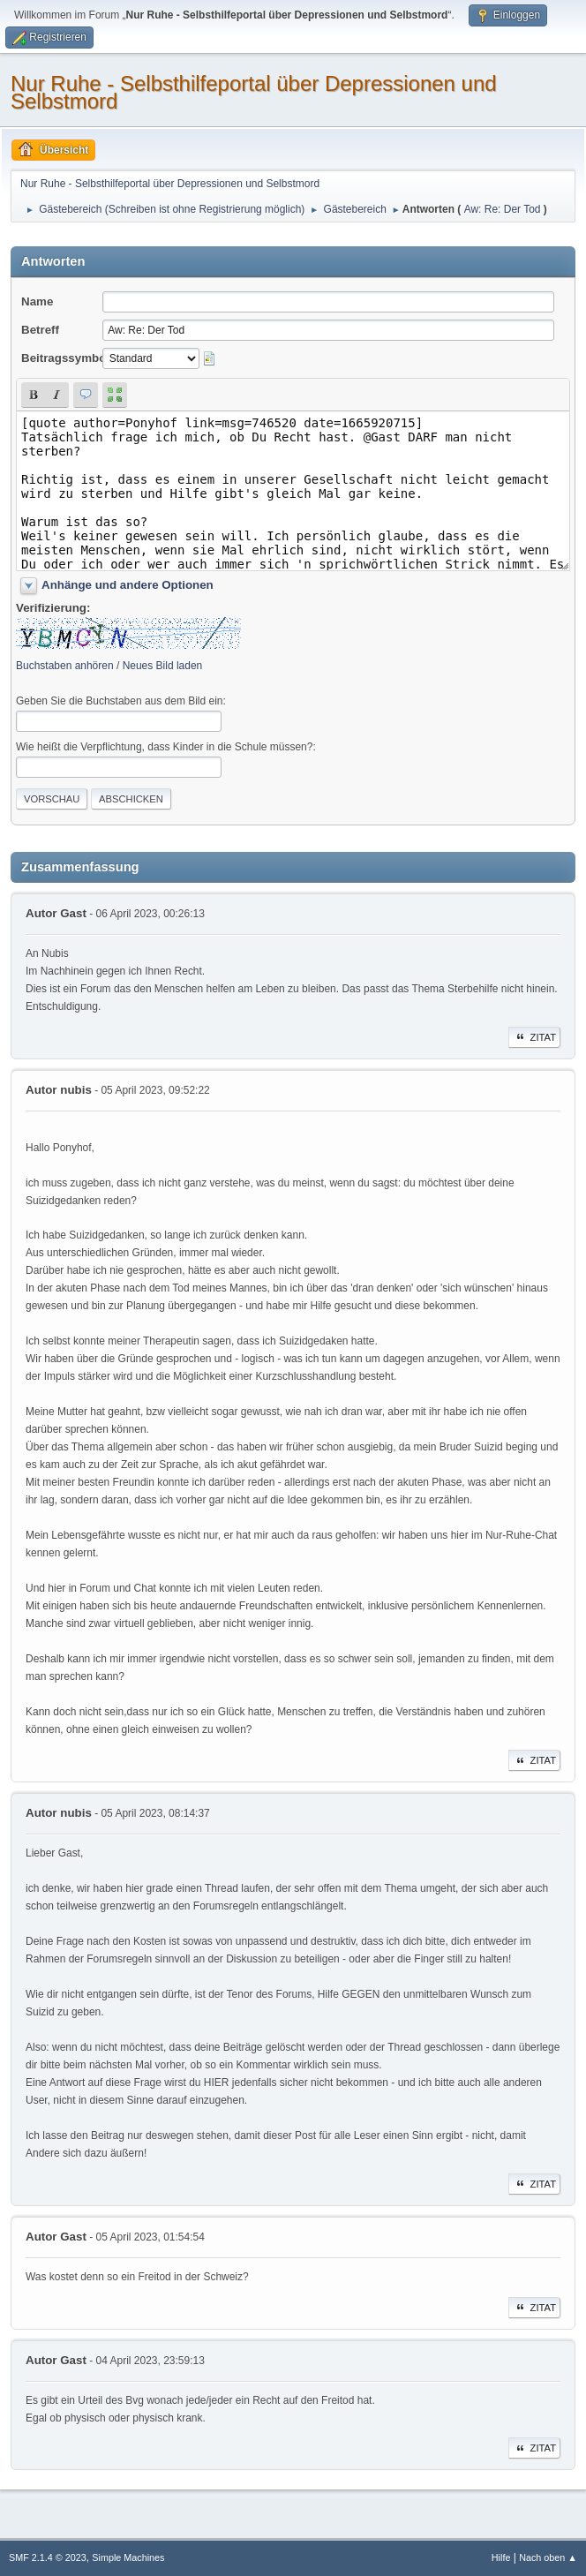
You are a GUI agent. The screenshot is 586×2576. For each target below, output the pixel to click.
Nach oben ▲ (548, 2557)
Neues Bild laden (163, 665)
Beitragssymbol (65, 358)
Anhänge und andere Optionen (127, 584)
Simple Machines (128, 2557)
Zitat (534, 1037)
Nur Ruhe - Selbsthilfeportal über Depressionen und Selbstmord (254, 92)
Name (37, 301)
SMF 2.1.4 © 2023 (47, 2557)
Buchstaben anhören (65, 665)
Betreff (40, 329)
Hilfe (501, 2557)
